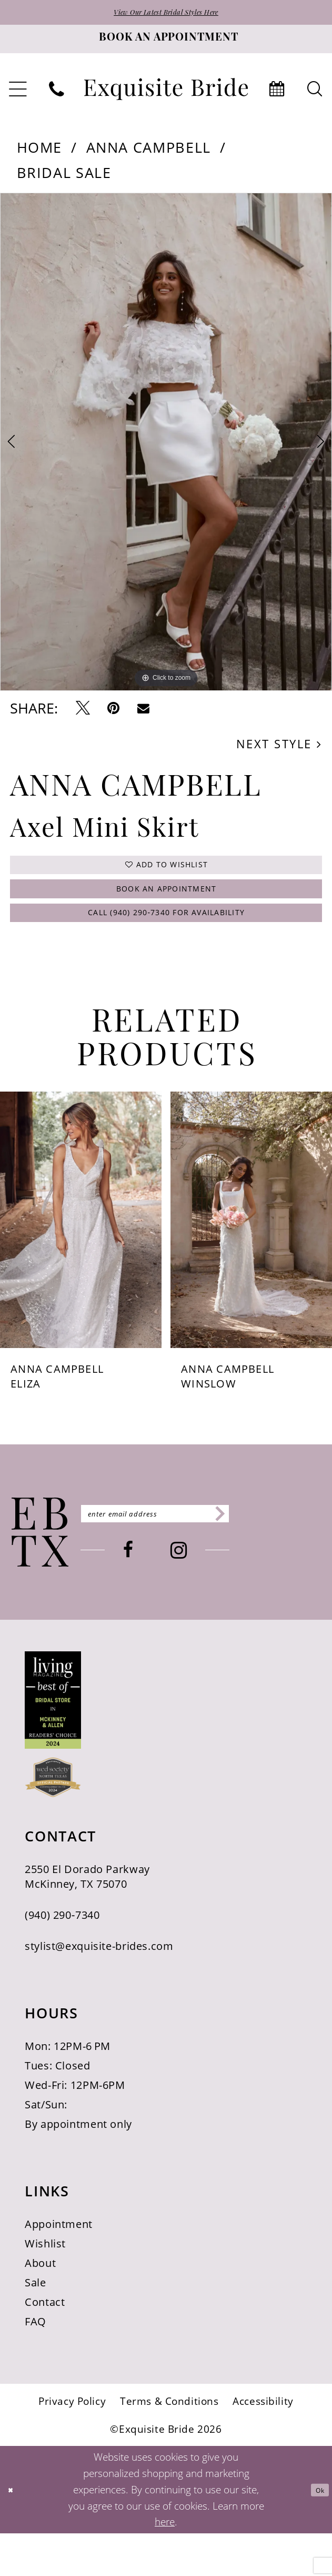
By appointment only (78, 2166)
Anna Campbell (148, 152)
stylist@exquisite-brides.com (99, 1988)
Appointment (59, 2266)
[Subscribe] (300, 1556)
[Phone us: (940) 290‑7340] (57, 94)
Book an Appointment (166, 912)
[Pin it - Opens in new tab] (113, 714)
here (165, 2564)
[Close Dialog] (15, 2532)
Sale (35, 2324)
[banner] (166, 94)
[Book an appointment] (166, 44)
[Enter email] (199, 1556)
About (40, 2305)
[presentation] (81, 1262)
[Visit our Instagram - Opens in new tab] (222, 1597)
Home (40, 152)
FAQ (35, 2363)
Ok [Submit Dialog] (314, 2532)
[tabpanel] (166, 447)
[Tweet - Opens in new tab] (83, 714)
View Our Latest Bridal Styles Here (166, 16)
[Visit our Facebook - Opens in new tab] (172, 1598)
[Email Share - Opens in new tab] (143, 714)
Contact (45, 2344)
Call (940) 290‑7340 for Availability (166, 950)
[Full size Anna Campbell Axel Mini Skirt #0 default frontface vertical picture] (166, 447)
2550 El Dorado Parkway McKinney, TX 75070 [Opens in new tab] (87, 1919)
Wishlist (45, 2285)
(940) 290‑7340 (62, 1957)
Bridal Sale (64, 177)
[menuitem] (57, 94)
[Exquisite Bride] (40, 1574)
